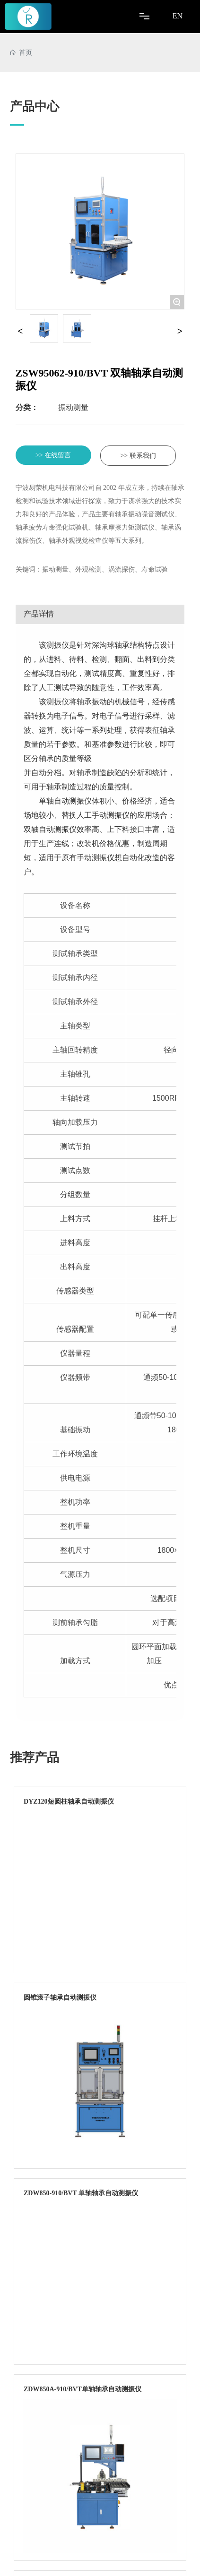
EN (178, 16)
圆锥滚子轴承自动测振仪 (60, 1997)
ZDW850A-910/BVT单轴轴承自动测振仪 (82, 2389)
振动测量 (73, 407)
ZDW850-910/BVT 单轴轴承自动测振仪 (81, 2193)
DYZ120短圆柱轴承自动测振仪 (69, 1801)
